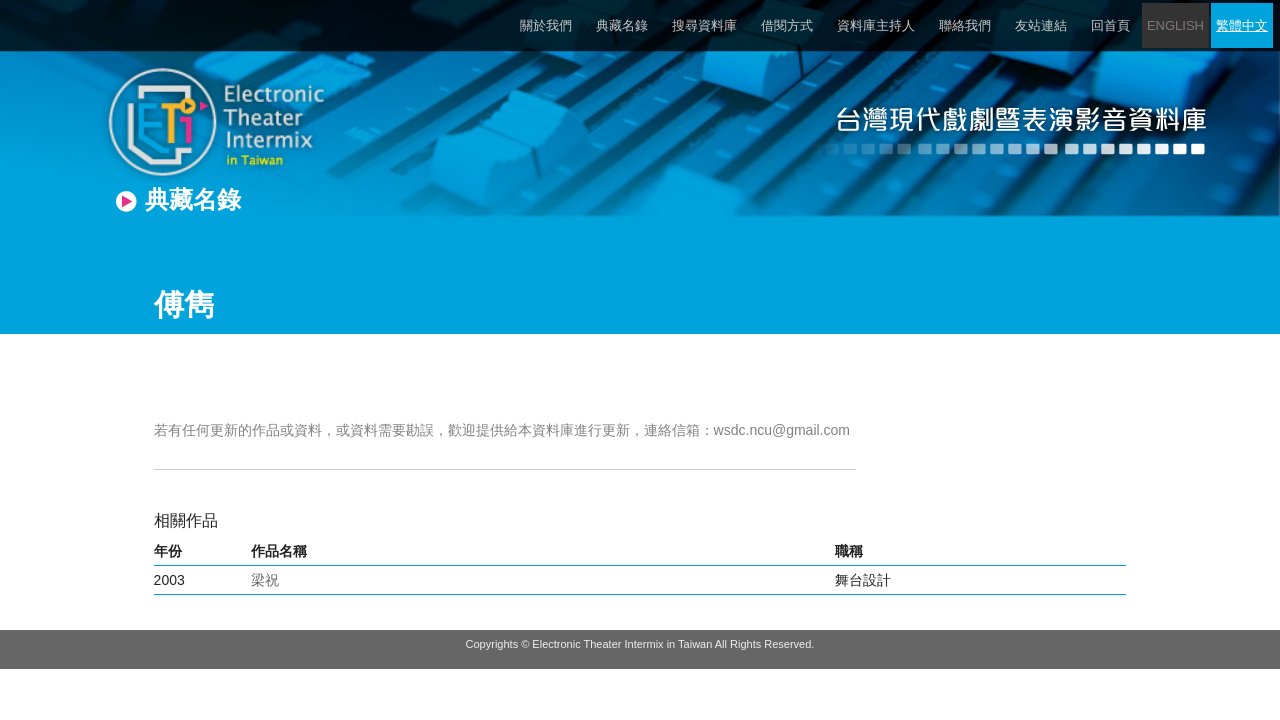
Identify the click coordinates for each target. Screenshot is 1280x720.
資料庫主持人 (876, 25)
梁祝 (265, 580)
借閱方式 (787, 25)
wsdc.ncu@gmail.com (782, 430)
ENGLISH (1175, 25)
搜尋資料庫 (704, 25)
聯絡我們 (965, 25)
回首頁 (1110, 25)
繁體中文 (1242, 25)
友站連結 (1041, 25)
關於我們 (546, 25)
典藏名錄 (622, 25)
